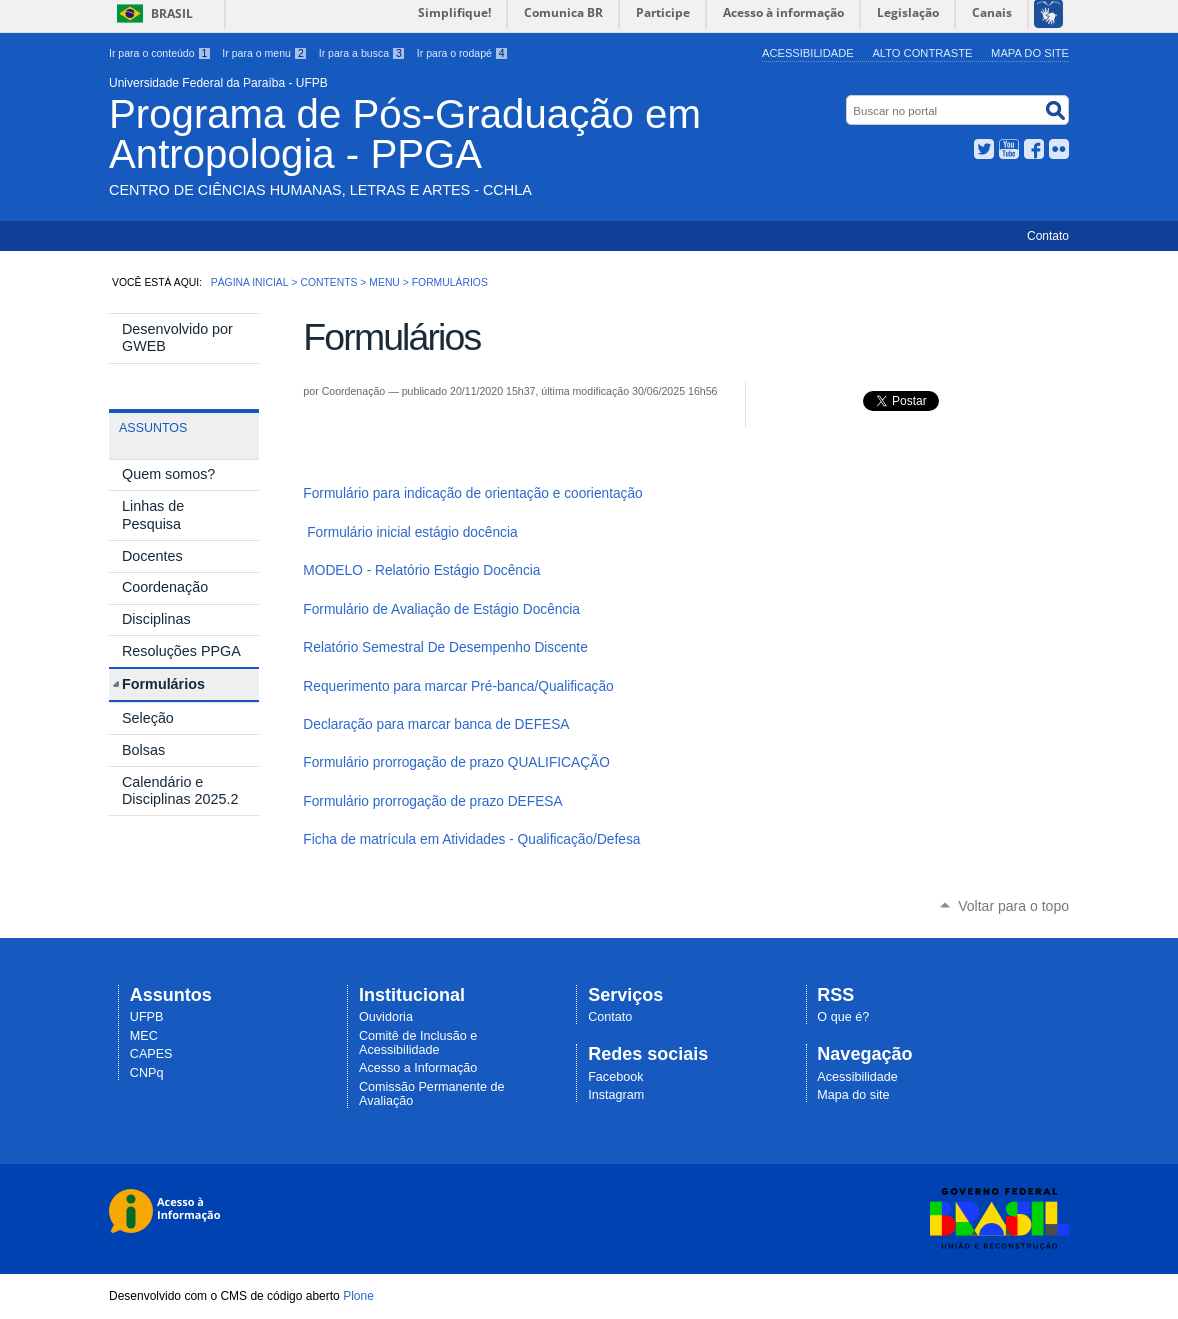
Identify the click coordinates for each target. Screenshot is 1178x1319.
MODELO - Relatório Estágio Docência (421, 570)
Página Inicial (250, 282)
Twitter (984, 149)
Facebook (1034, 149)
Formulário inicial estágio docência (412, 532)
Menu (384, 282)
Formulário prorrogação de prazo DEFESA (432, 801)
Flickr (1059, 149)
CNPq (147, 1073)
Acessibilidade (808, 53)
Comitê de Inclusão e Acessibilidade (418, 1043)
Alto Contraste (922, 53)
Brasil (172, 13)
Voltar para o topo (1013, 906)
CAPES (151, 1054)
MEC (144, 1036)
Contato (1048, 236)
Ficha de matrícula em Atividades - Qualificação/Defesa (471, 839)
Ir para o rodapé (463, 53)
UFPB (147, 1017)
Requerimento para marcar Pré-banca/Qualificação (458, 686)
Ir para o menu (264, 53)
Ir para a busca (362, 53)
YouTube (1009, 149)
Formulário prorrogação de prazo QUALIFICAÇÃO (456, 762)
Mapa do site (1030, 53)
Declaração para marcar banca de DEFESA (436, 724)
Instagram (616, 1095)
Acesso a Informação (418, 1068)
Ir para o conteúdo (160, 53)
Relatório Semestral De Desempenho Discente (445, 647)
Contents (328, 282)
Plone (358, 1296)
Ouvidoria (386, 1017)
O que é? (843, 1017)
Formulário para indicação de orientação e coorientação (472, 493)
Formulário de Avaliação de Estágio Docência (441, 609)
